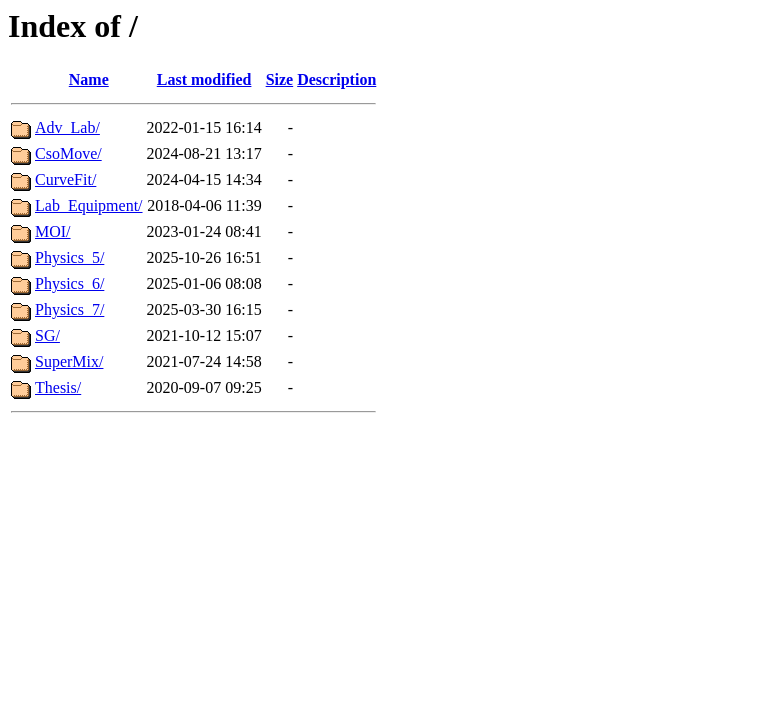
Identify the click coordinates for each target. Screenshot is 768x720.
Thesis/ (58, 387)
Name (89, 79)
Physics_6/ (69, 283)
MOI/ (53, 231)
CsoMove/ (68, 153)
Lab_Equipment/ (89, 205)
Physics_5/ (69, 257)
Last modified (204, 79)
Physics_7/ (69, 309)
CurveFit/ (65, 179)
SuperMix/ (69, 361)
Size (280, 79)
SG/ (47, 335)
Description (336, 79)
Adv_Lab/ (67, 127)
